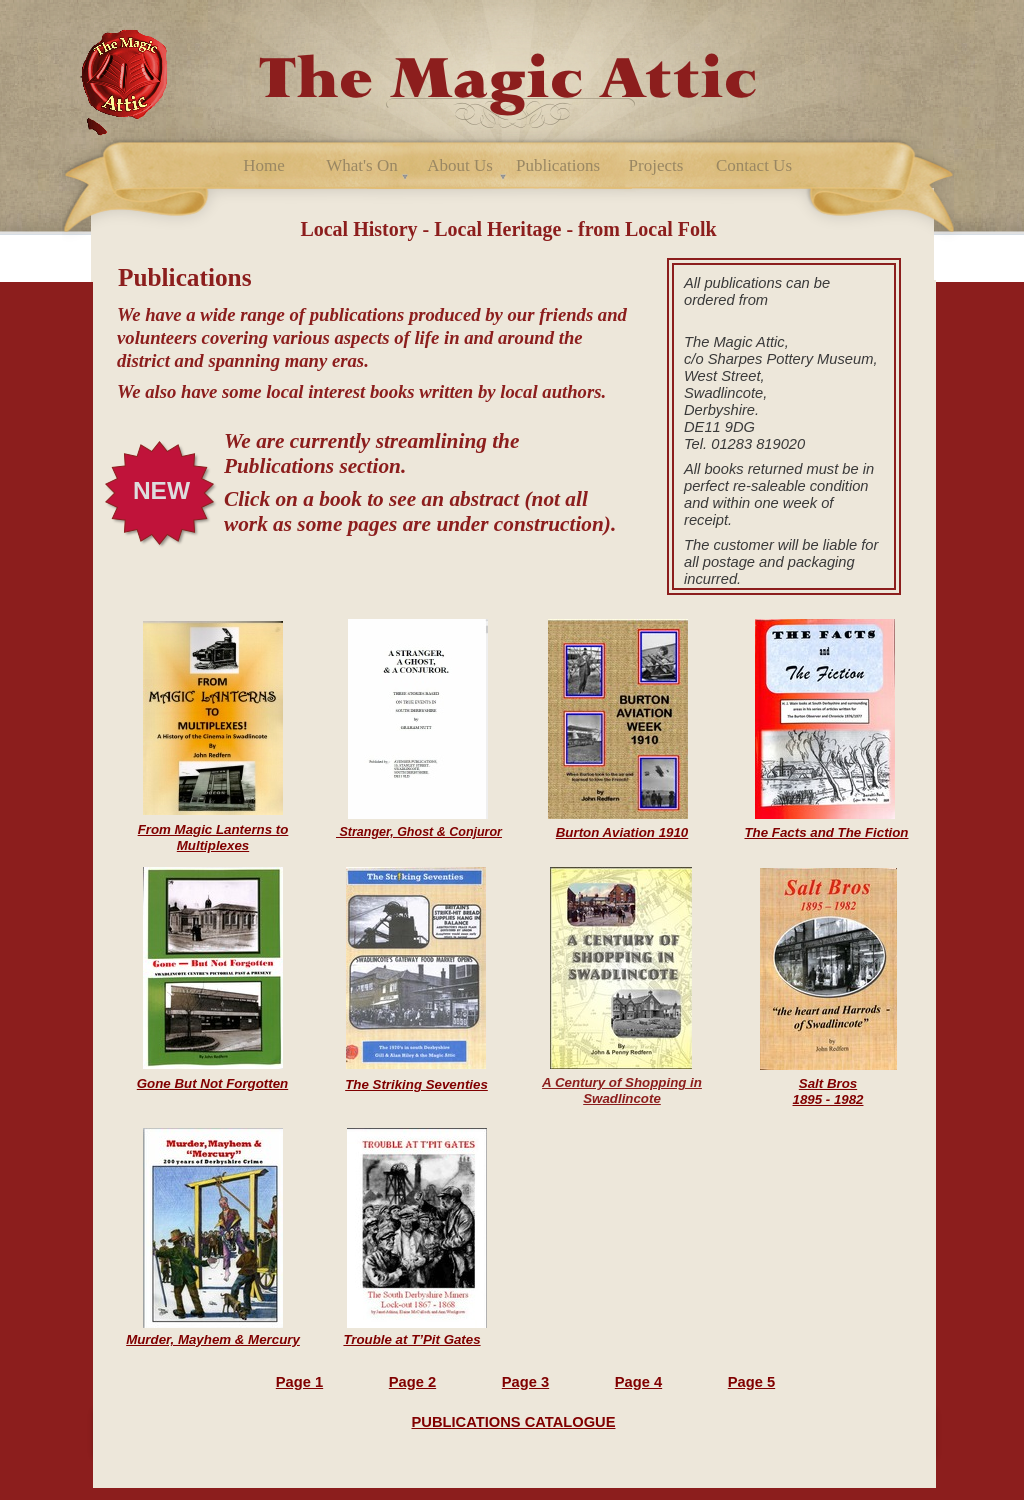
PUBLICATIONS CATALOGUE (514, 1422)
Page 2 (412, 1382)
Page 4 (638, 1382)
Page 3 (525, 1382)
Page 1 (299, 1382)
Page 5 (751, 1382)
